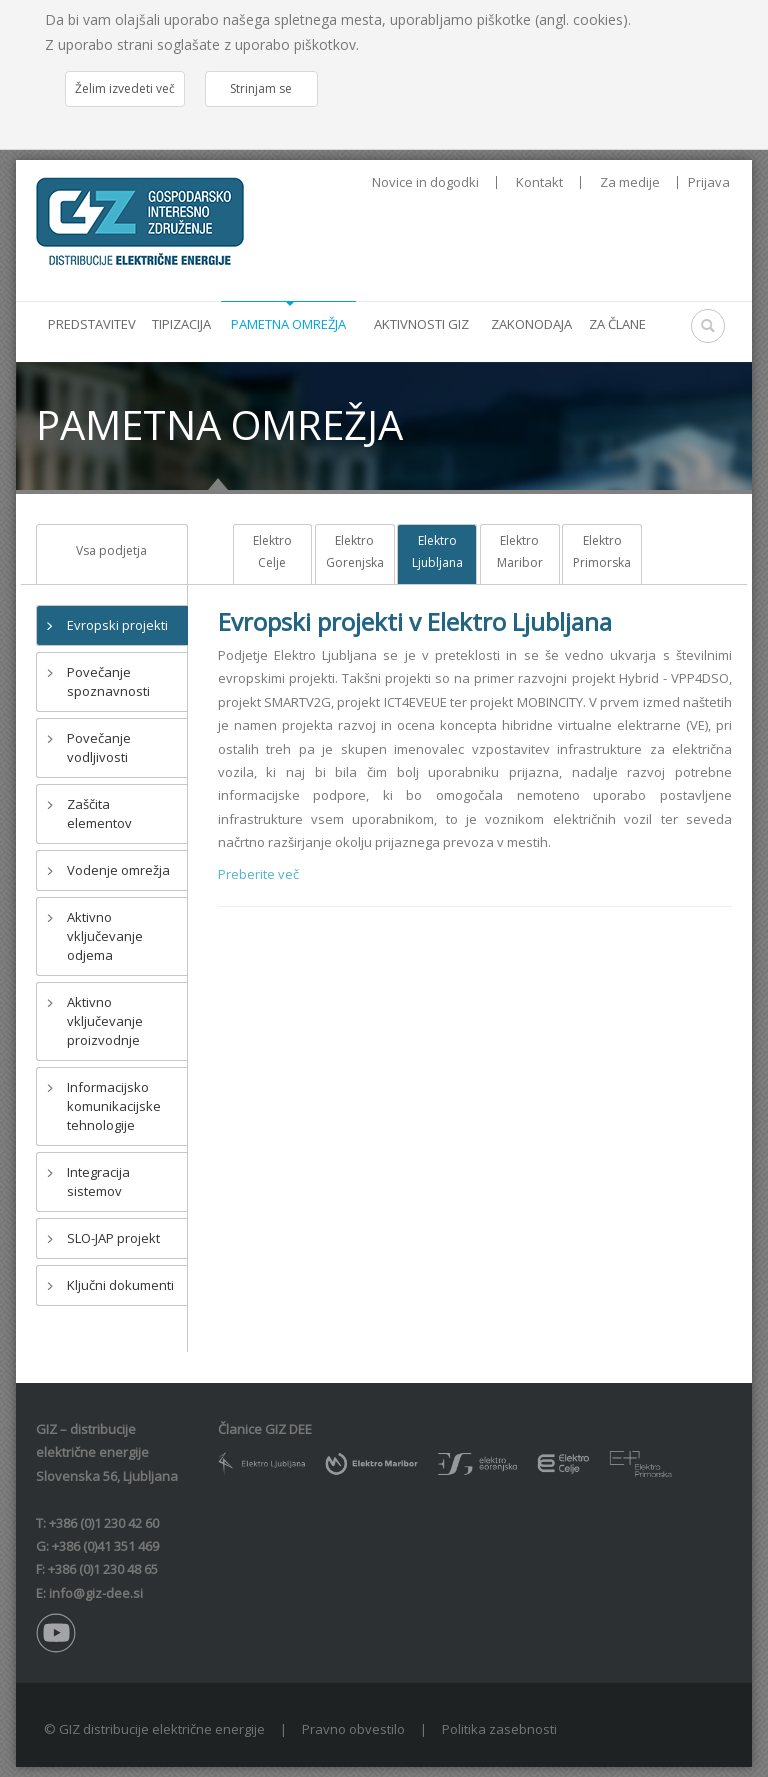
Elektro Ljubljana (437, 551)
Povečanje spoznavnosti (108, 681)
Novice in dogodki (425, 182)
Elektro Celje (272, 551)
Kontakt (539, 182)
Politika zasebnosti (499, 1729)
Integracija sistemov (98, 1181)
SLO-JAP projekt (113, 1238)
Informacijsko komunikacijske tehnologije (114, 1106)
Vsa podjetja (111, 550)
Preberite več (258, 874)
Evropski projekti (117, 625)
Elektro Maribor (520, 551)
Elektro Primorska (602, 551)
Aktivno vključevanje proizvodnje (105, 1021)
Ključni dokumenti (120, 1285)
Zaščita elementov (99, 813)
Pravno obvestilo (353, 1729)
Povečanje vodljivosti (99, 747)
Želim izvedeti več (125, 88)
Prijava (709, 182)
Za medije (630, 182)
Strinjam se (261, 88)
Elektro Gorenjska (355, 551)
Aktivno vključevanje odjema (105, 936)
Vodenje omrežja (118, 870)
